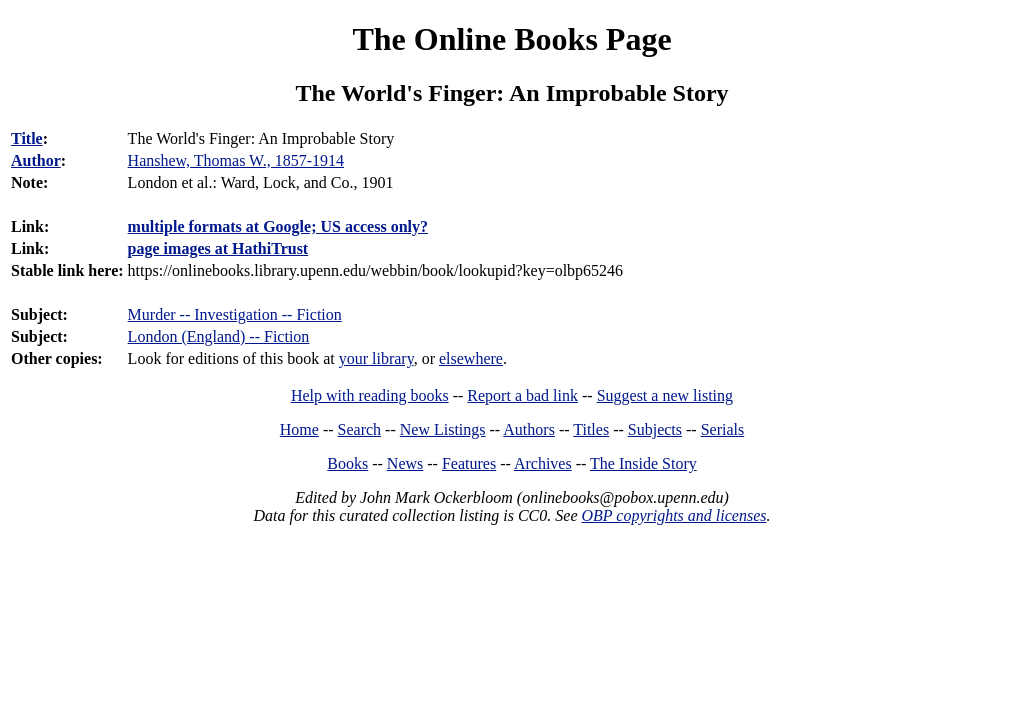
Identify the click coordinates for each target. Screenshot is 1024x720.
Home (299, 429)
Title (27, 138)
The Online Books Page (511, 39)
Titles (591, 429)
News (405, 463)
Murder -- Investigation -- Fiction (235, 314)
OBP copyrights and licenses (673, 515)
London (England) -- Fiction (219, 336)
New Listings (443, 429)
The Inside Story (643, 463)
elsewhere (471, 358)
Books (347, 463)
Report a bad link (522, 395)
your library (376, 358)
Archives (543, 463)
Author (36, 160)
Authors (529, 429)
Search (360, 429)
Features (469, 463)
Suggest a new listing (665, 395)
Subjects (655, 429)
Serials (723, 429)
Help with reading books (370, 395)
